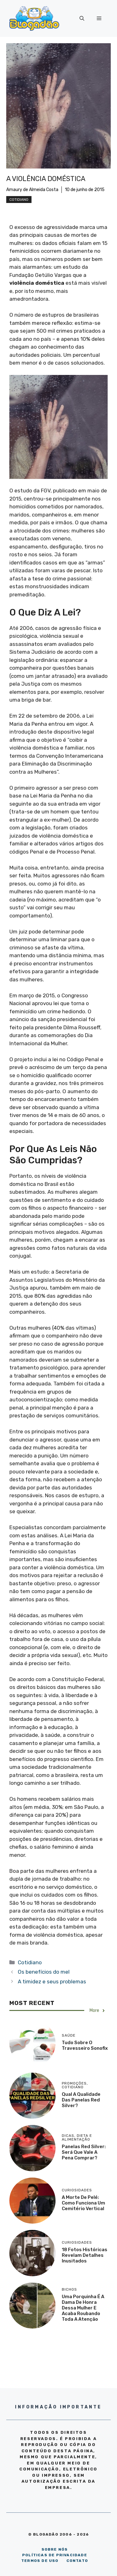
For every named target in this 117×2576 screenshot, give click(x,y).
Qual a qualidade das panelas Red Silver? (81, 2099)
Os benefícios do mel (44, 1972)
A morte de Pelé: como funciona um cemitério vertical (83, 2202)
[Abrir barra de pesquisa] (81, 18)
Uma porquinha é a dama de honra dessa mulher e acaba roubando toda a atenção (83, 2308)
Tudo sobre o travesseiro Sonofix (85, 2045)
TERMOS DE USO (40, 2560)
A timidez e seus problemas (52, 1981)
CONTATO (77, 2560)
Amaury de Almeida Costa (32, 189)
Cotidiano (18, 199)
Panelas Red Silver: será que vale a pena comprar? (84, 2152)
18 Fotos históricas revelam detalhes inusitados (84, 2255)
